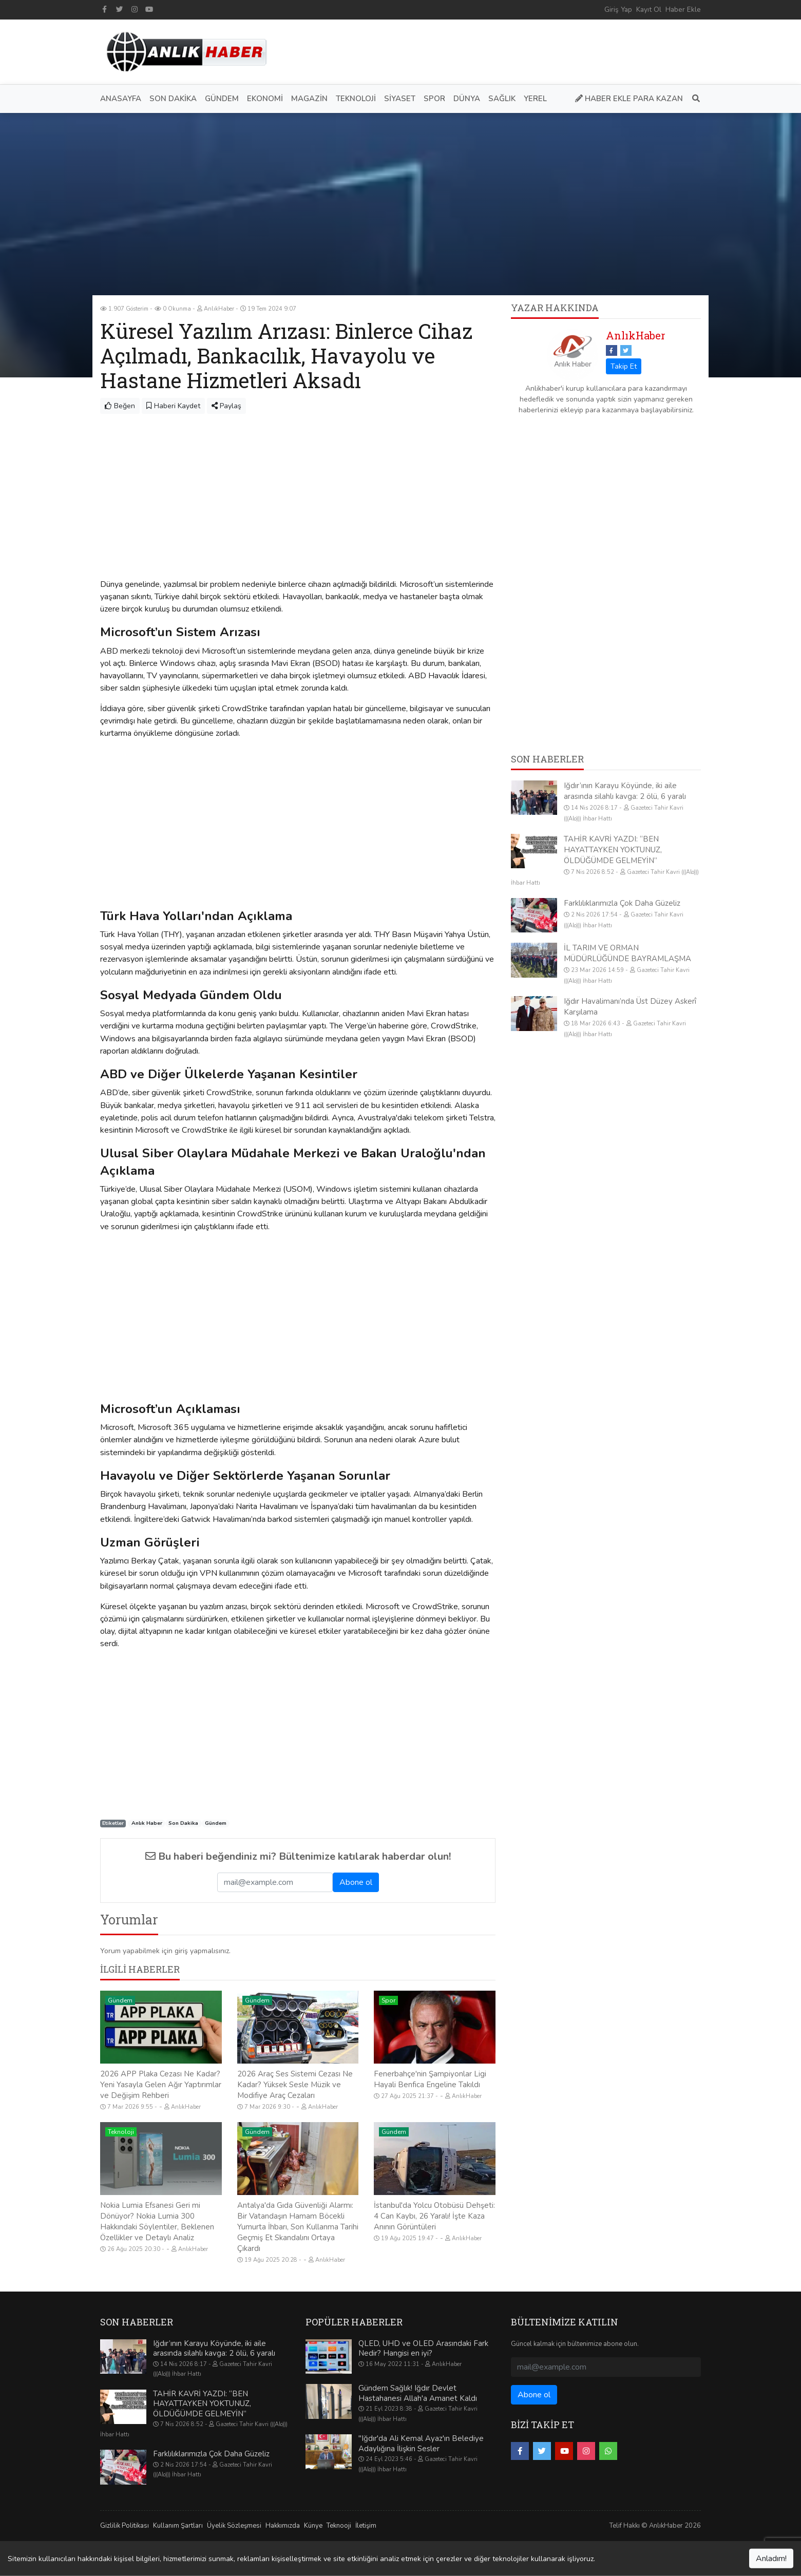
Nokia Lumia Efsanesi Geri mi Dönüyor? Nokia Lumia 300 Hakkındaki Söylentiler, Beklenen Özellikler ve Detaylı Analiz (157, 2221)
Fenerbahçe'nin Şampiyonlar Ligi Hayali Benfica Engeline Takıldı (430, 2079)
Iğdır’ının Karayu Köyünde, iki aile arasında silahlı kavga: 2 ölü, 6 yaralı (625, 791)
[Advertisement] (514, 50)
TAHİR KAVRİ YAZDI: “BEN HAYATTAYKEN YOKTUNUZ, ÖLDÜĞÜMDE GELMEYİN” (613, 850)
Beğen (120, 406)
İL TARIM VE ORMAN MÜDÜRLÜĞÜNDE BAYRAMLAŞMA (627, 953)
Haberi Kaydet (173, 406)
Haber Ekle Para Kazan (629, 98)
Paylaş (226, 406)
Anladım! (771, 2558)
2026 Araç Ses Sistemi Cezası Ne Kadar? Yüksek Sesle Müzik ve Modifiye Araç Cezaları (295, 2085)
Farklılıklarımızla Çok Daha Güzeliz (622, 903)
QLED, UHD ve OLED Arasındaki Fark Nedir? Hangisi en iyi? (423, 2348)
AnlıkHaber (635, 335)
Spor (388, 2000)
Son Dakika (183, 1823)
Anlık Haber (146, 1823)
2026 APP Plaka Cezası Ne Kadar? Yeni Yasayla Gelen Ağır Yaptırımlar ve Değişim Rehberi (160, 2085)
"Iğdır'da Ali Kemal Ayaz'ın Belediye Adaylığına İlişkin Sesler (421, 2443)
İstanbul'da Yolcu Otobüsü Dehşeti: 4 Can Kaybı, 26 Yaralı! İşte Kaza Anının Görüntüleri (434, 2216)
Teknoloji (121, 2132)
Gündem (215, 1823)
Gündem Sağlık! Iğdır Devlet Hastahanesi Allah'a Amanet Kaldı (417, 2393)
